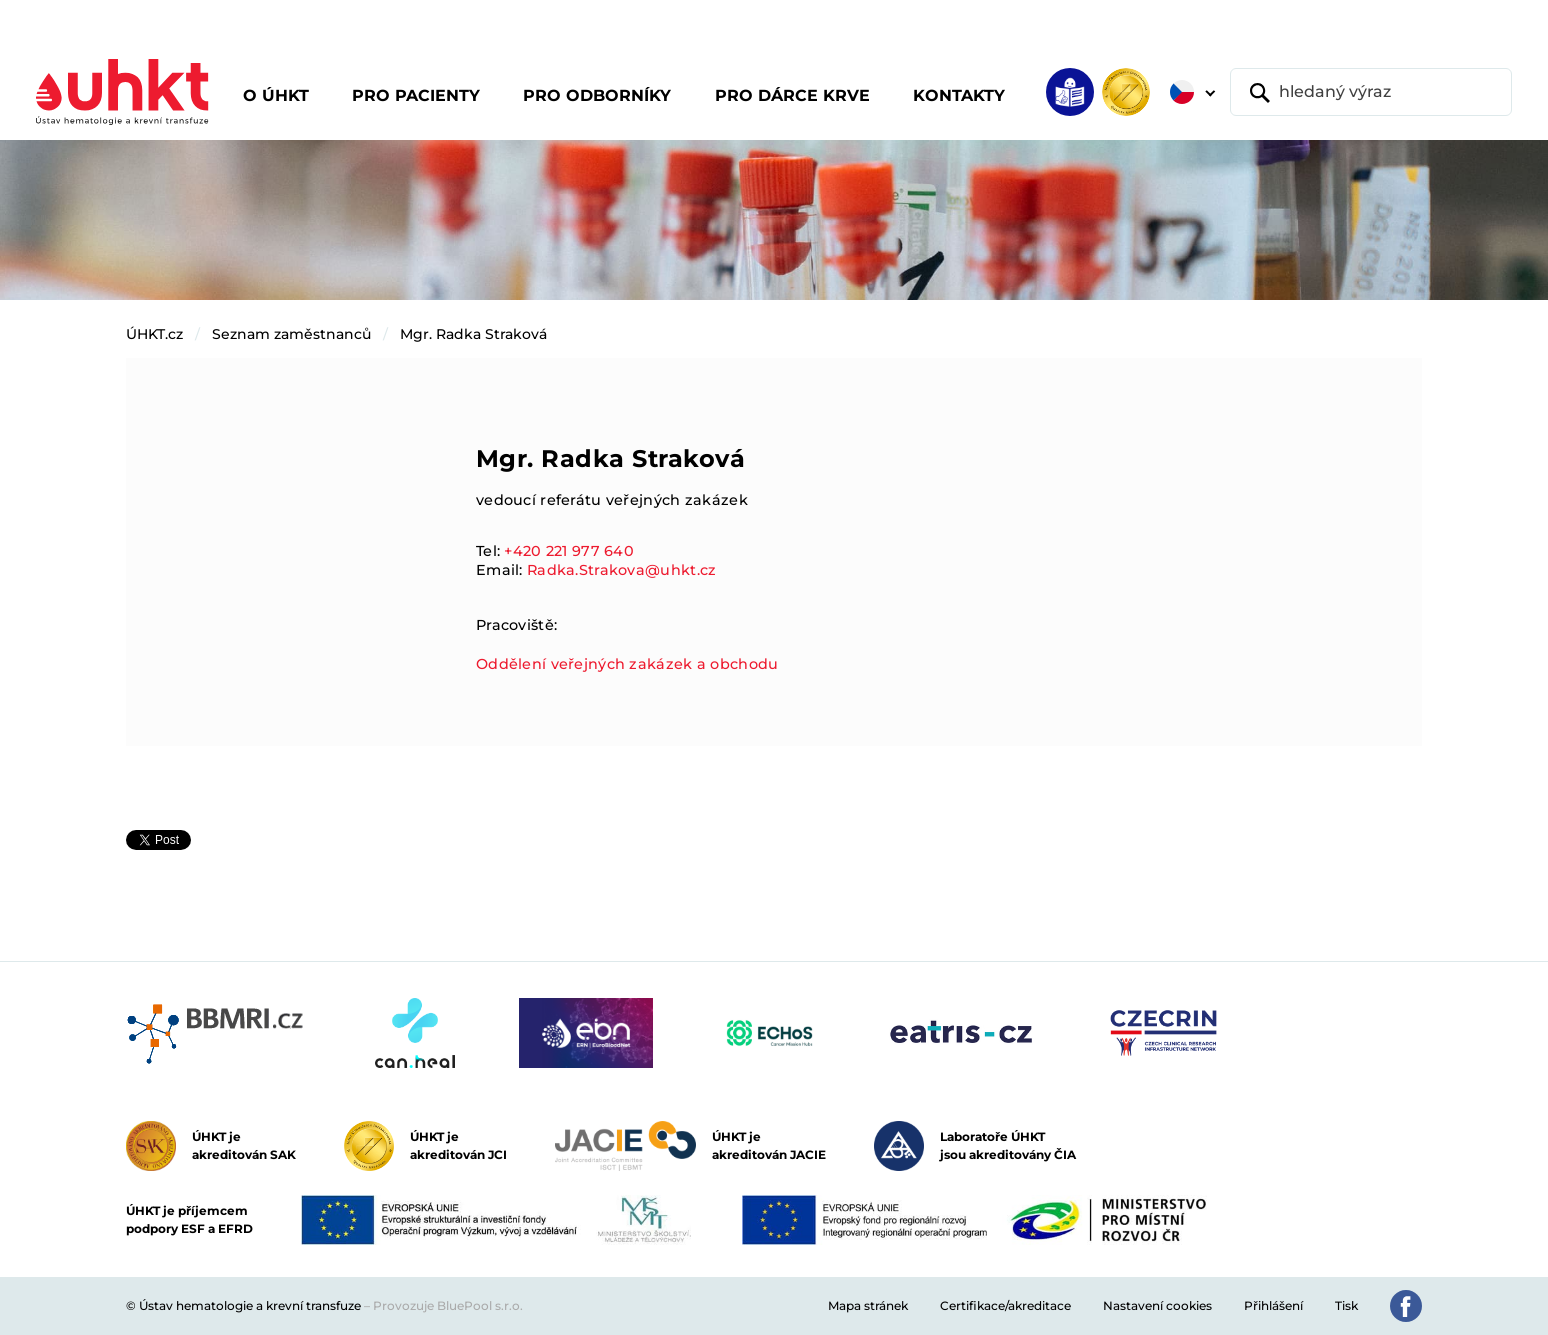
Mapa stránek (868, 1305)
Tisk (1346, 1305)
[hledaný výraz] (1371, 92)
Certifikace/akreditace (1005, 1305)
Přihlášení (1273, 1305)
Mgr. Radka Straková (473, 334)
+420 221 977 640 (569, 551)
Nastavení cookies (1157, 1305)
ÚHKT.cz (154, 334)
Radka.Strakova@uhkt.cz (621, 570)
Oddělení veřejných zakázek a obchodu (627, 664)
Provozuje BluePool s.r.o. (448, 1305)
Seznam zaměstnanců (291, 334)
